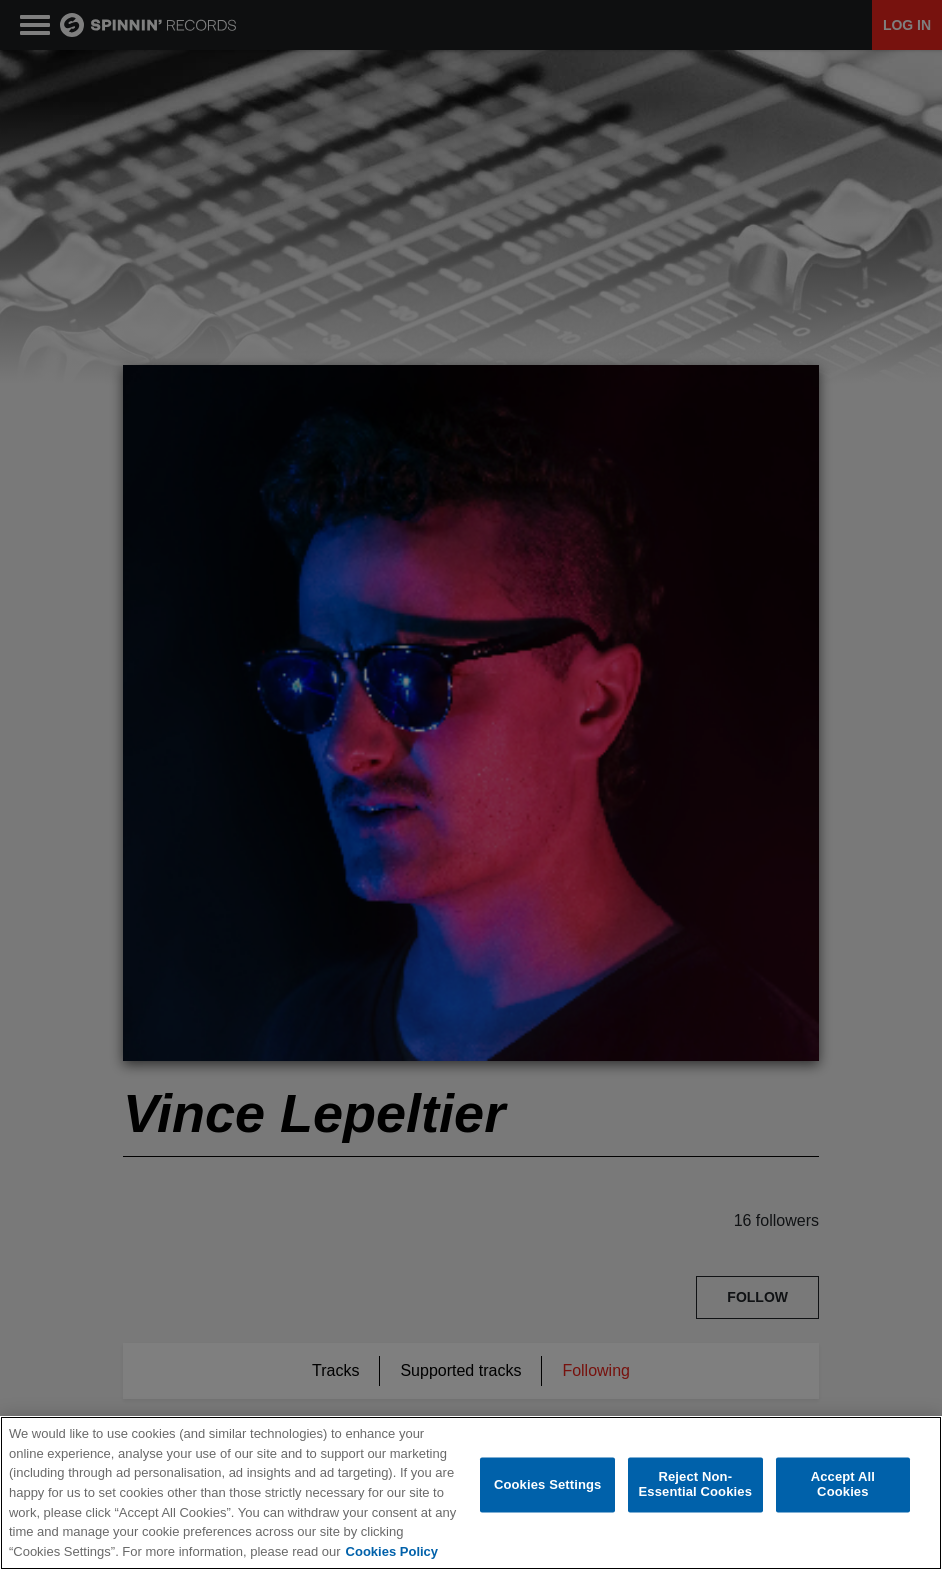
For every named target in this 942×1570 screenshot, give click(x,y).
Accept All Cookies (843, 1485)
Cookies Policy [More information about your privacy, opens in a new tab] (392, 1551)
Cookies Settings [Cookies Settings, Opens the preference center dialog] (548, 1484)
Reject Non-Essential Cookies (695, 1485)
